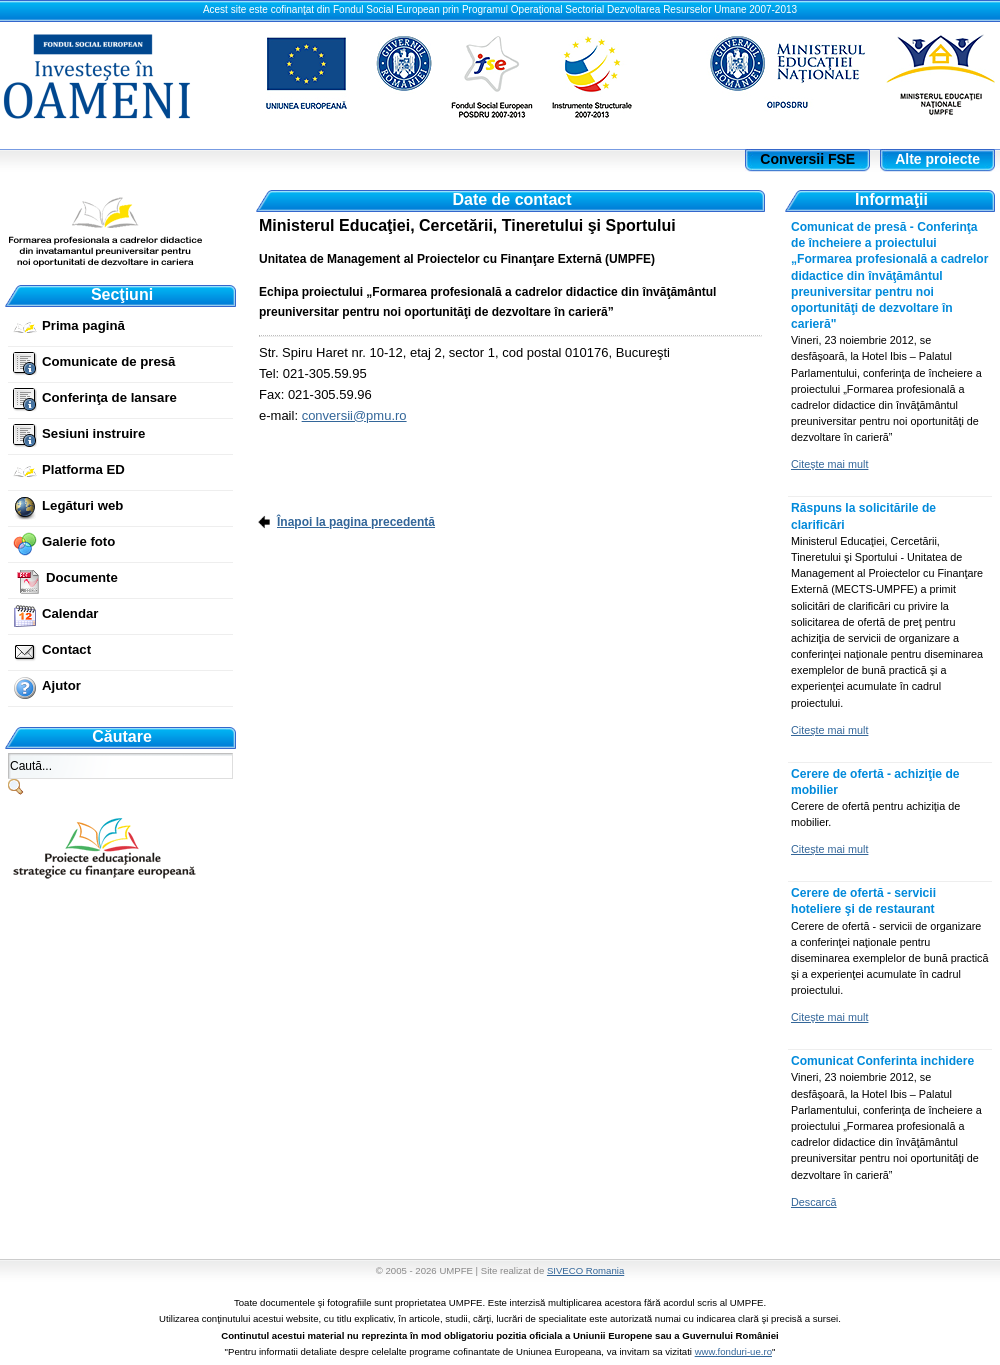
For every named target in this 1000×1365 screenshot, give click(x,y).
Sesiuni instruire (93, 433)
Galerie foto (78, 541)
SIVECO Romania (585, 1270)
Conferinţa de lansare (109, 397)
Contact (66, 649)
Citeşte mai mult (829, 464)
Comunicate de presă (108, 361)
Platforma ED (83, 469)
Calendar (70, 613)
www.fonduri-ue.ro (733, 1351)
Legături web (82, 505)
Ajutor (61, 685)
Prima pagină (83, 325)
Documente (82, 577)
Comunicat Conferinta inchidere (882, 1061)
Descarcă (814, 1202)
